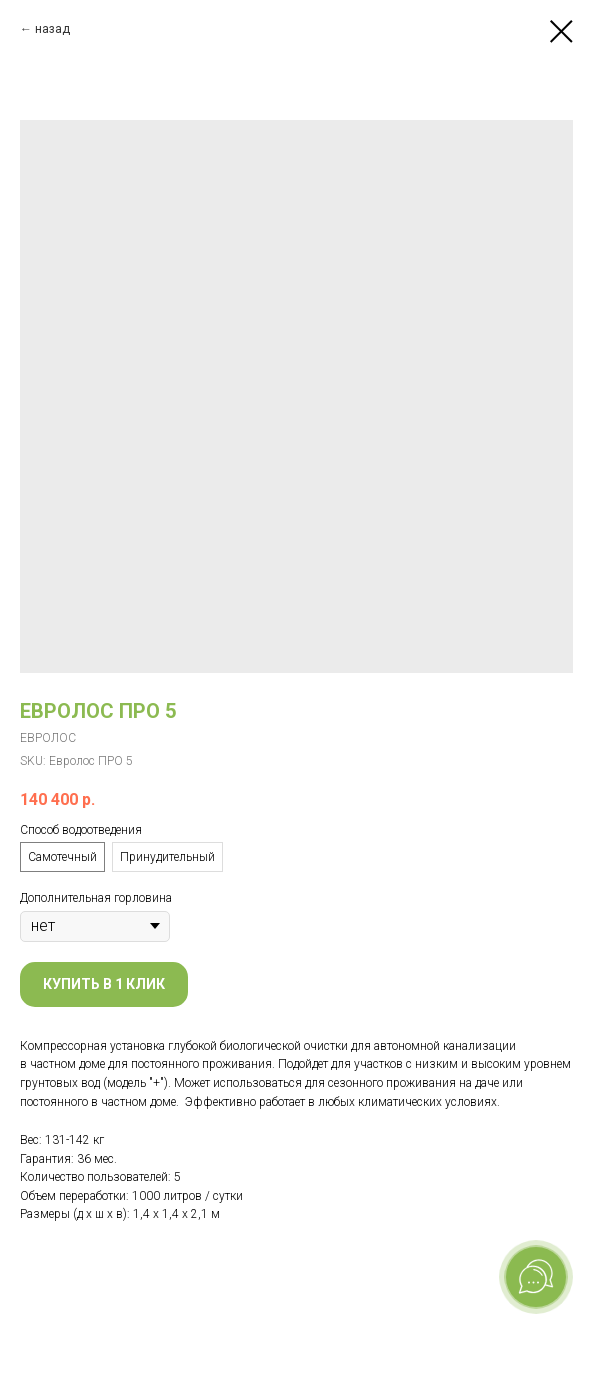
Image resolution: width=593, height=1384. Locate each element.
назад (52, 29)
